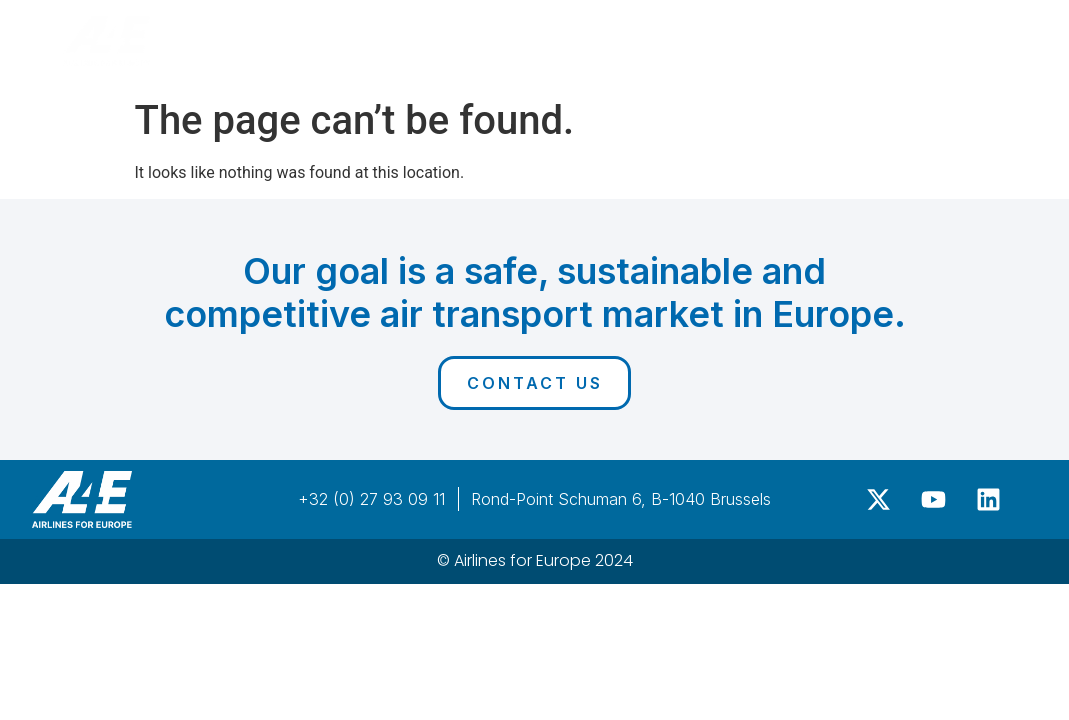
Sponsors (602, 35)
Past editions (755, 36)
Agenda (491, 35)
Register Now (928, 35)
